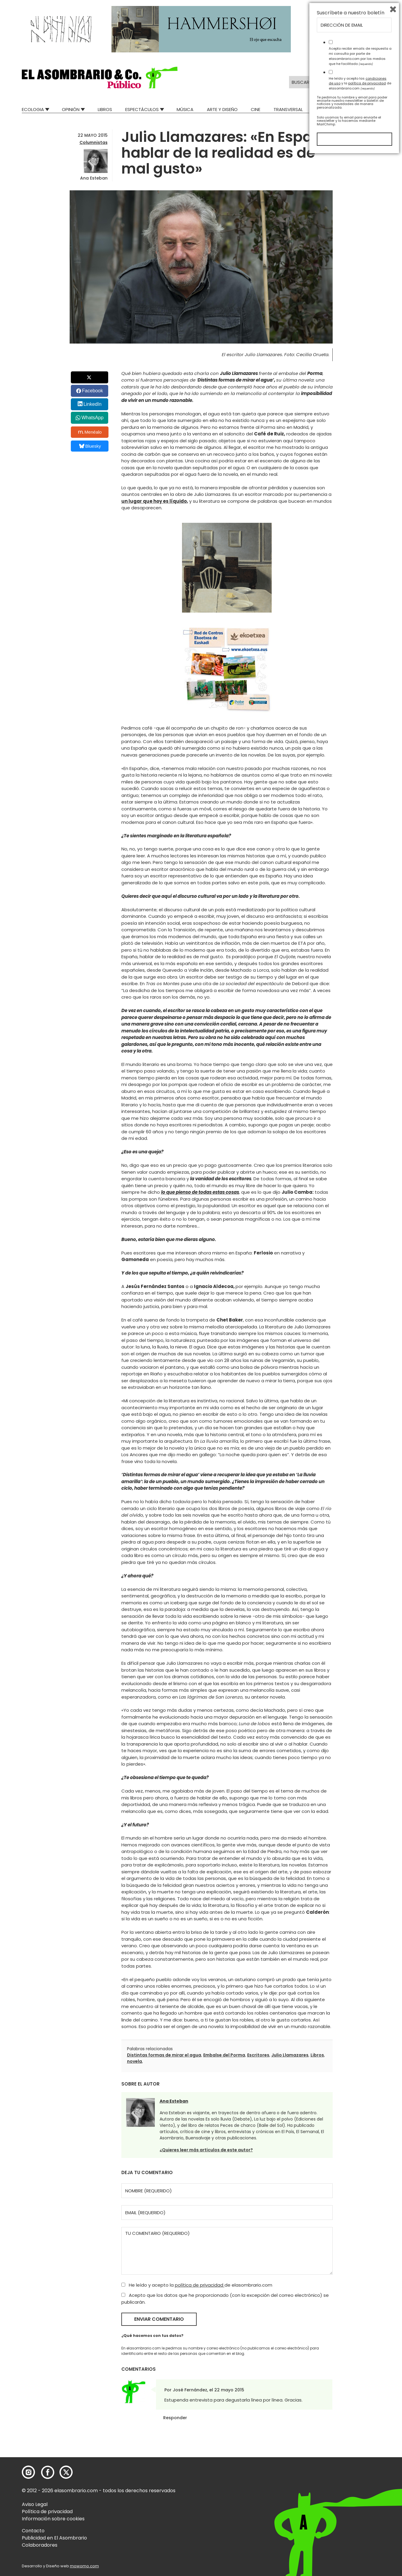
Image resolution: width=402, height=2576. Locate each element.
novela (134, 2061)
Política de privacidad (47, 2511)
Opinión (71, 109)
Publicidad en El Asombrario (54, 2537)
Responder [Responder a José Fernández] (175, 2418)
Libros (105, 109)
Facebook (92, 390)
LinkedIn (92, 404)
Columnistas (94, 142)
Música (185, 109)
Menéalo (90, 432)
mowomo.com (84, 2566)
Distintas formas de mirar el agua (164, 2055)
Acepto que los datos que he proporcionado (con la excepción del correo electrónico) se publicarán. (225, 2298)
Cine (255, 109)
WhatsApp (92, 417)
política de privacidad (199, 2285)
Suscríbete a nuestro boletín (350, 2432)
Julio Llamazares (289, 2055)
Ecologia (33, 109)
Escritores (258, 2055)
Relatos (371, 109)
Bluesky (90, 446)
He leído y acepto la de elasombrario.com (196, 2285)
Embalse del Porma (224, 2055)
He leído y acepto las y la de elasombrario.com (360, 2503)
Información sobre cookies (53, 2518)
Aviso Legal (35, 2504)
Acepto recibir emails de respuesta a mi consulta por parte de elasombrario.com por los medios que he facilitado (360, 2476)
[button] (100, 77)
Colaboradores (39, 2545)
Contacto (33, 2530)
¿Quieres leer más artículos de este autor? (206, 2150)
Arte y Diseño (222, 109)
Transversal (288, 109)
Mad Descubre (332, 109)
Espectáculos (142, 109)
